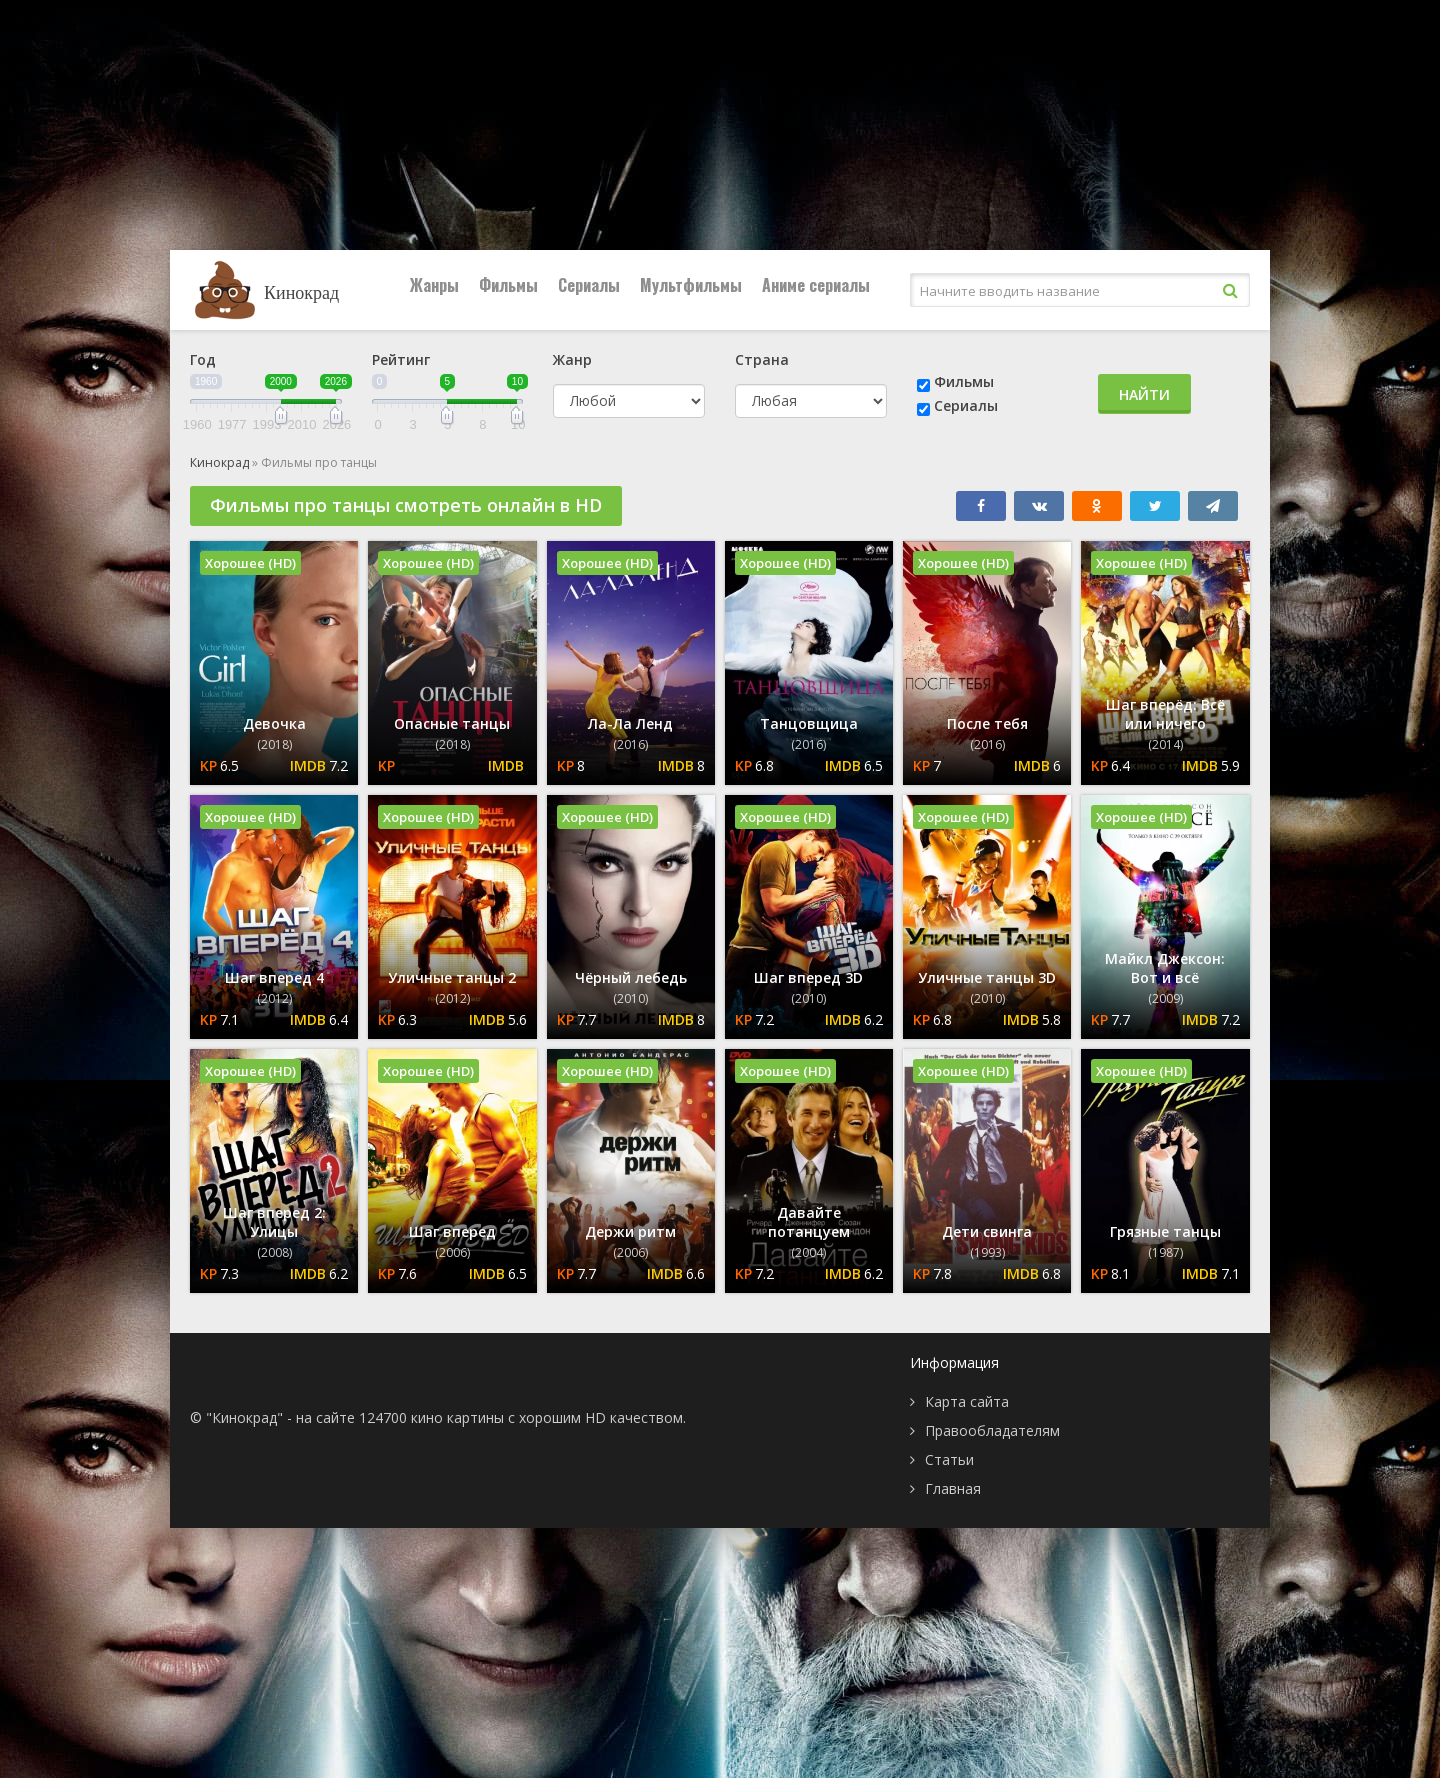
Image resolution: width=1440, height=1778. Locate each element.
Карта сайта (967, 1401)
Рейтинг (401, 359)
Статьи (949, 1459)
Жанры (434, 285)
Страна (762, 359)
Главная (953, 1488)
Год (203, 359)
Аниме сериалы (816, 285)
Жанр (572, 359)
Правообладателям (992, 1430)
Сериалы (589, 285)
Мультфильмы (691, 285)
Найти (1144, 394)
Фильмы (508, 285)
